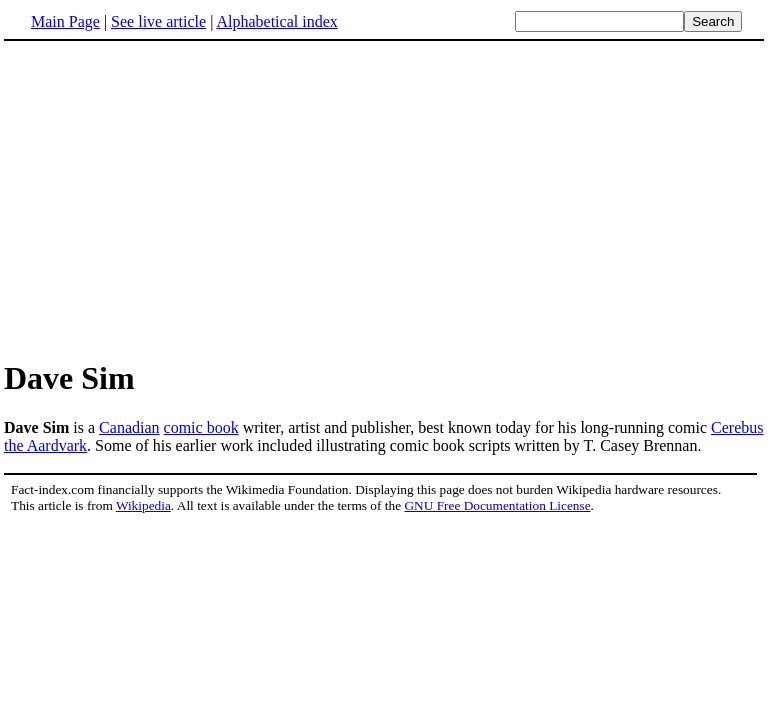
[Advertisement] (384, 199)
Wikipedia (143, 505)
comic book (201, 427)
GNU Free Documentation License (497, 505)
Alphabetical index (276, 21)
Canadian (129, 427)
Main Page (65, 21)
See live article (158, 21)
